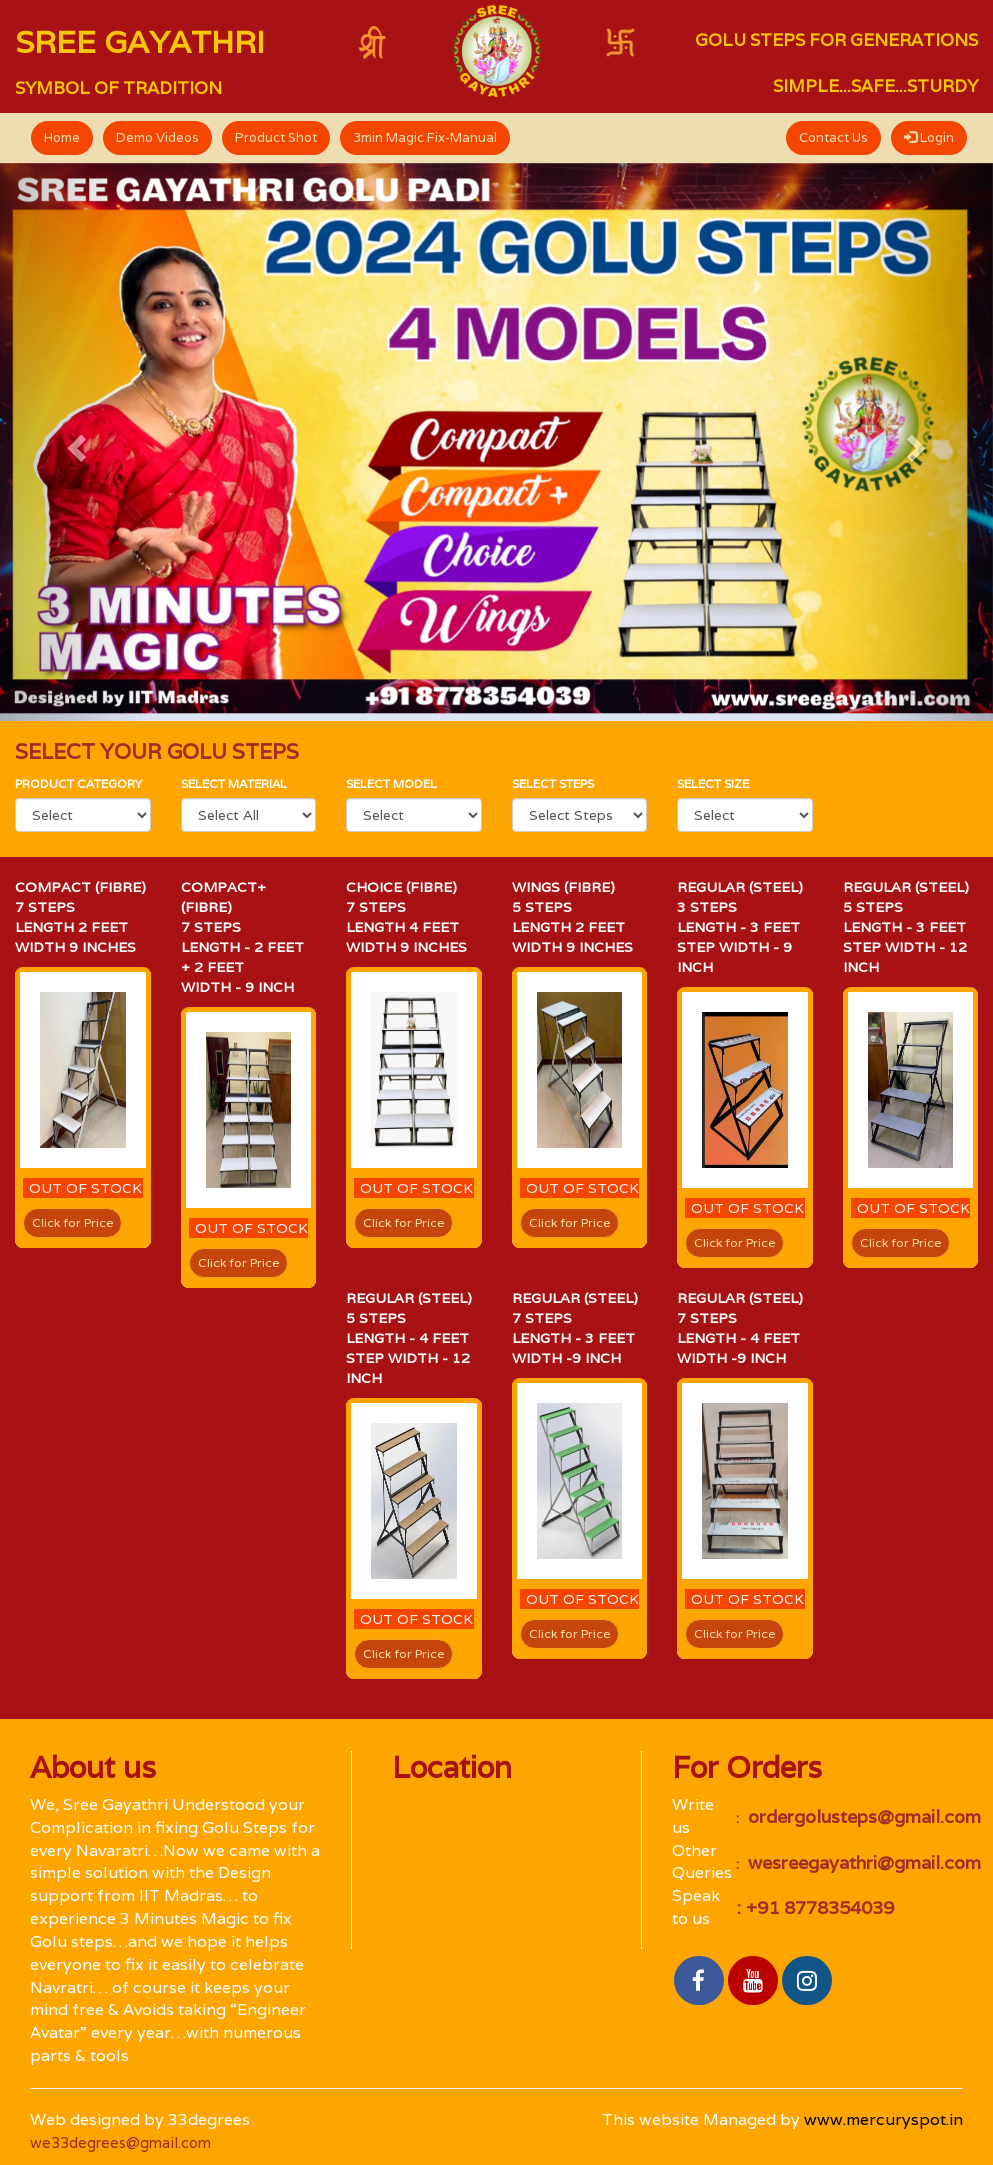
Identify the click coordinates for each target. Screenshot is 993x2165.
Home (62, 137)
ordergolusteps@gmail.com (862, 1816)
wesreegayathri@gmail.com (862, 1862)
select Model (391, 783)
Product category (78, 783)
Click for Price (72, 1222)
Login (929, 137)
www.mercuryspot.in (883, 2119)
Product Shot (276, 137)
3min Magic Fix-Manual (425, 137)
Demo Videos (157, 137)
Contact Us (833, 137)
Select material (234, 783)
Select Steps (553, 783)
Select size (713, 783)
